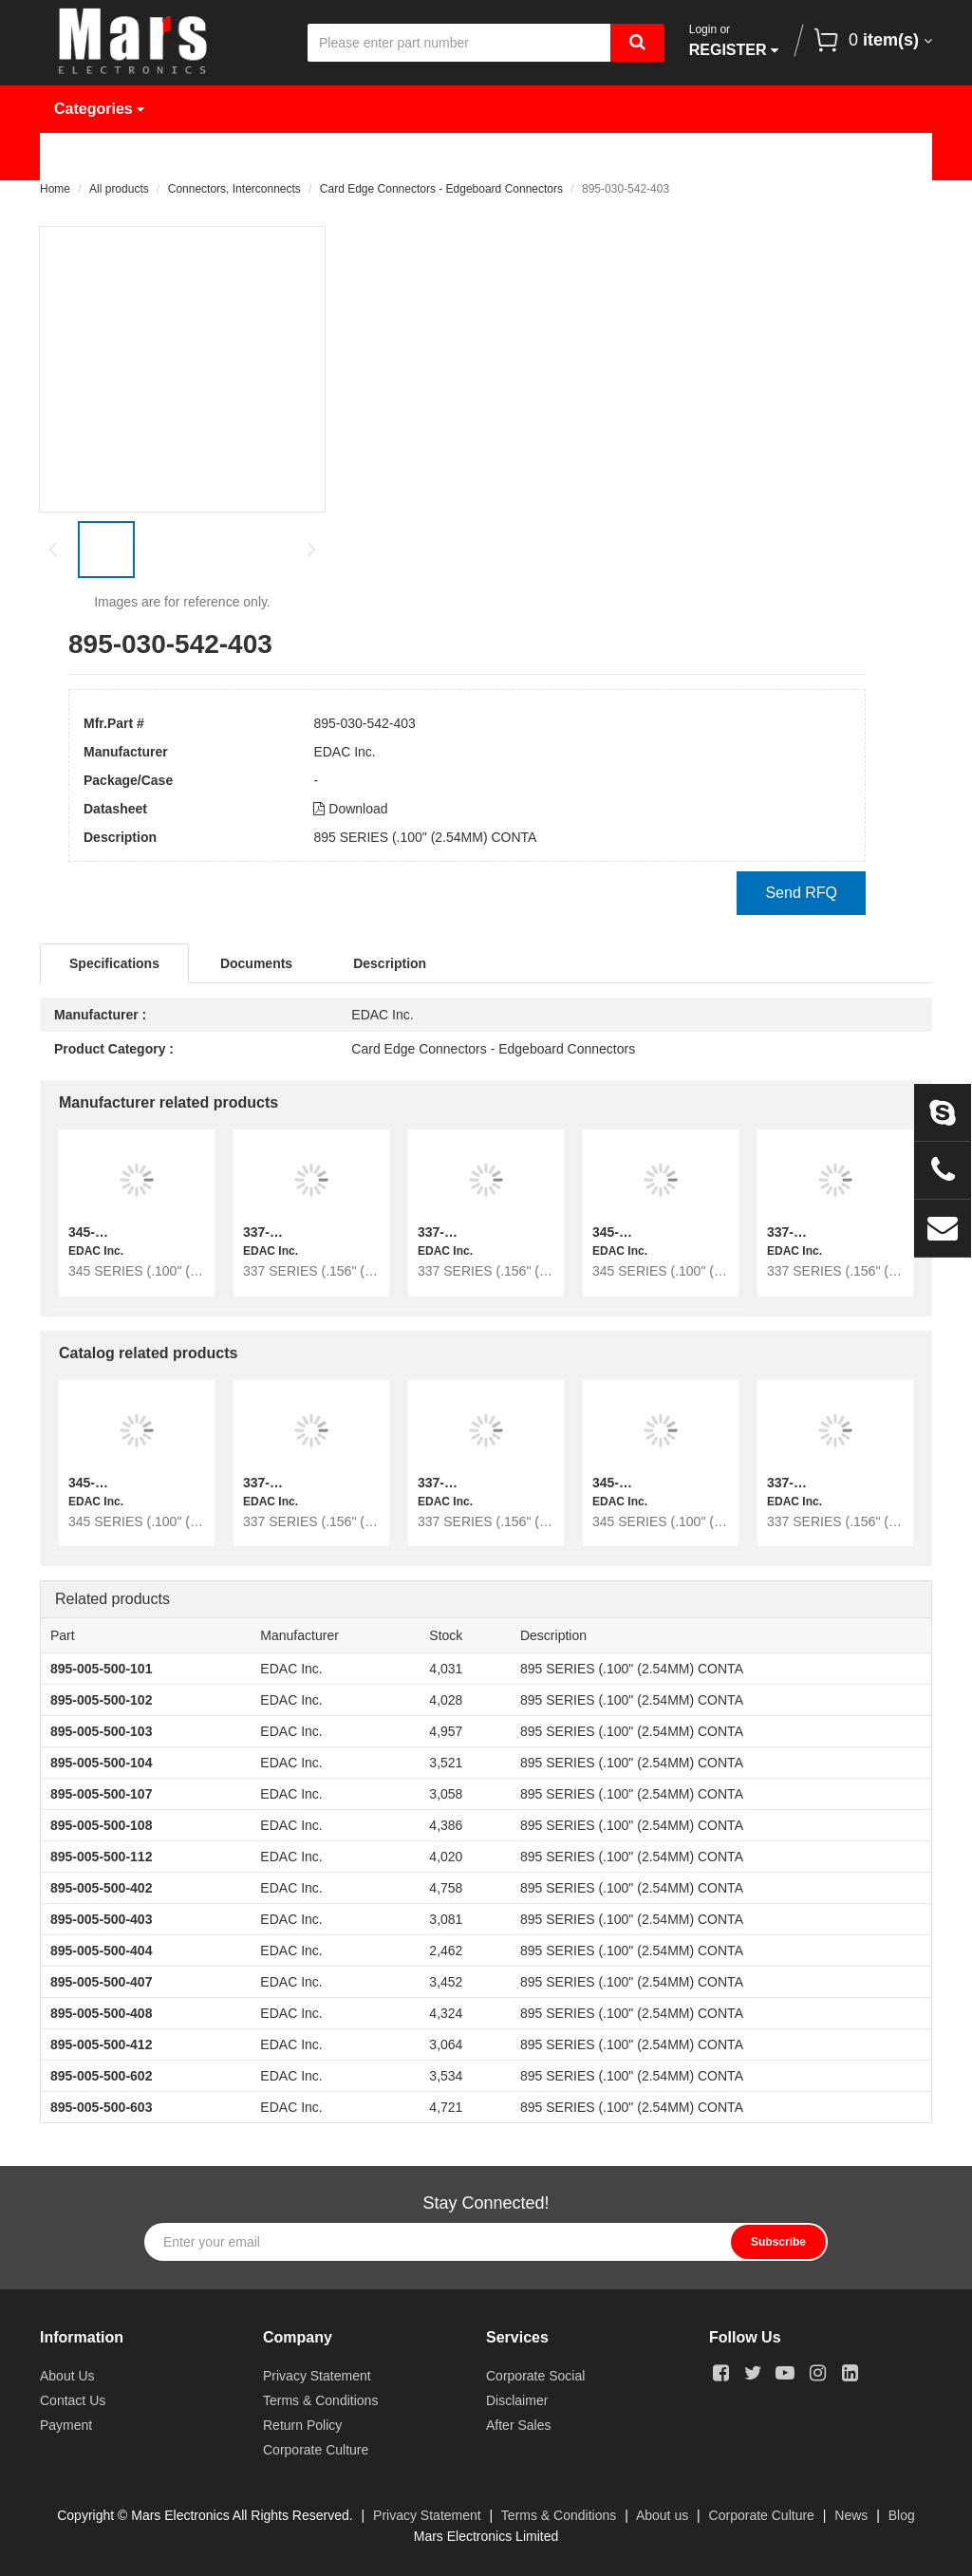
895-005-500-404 (101, 1950)
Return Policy (302, 2425)
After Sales (518, 2425)
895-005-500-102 (101, 1700)
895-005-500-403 (101, 1919)
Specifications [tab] (114, 963)
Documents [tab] (256, 963)
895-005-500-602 (101, 2075)
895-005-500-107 (101, 1793)
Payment (66, 2425)
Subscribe (778, 2242)
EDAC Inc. (344, 751)
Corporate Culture (315, 2449)
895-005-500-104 (101, 1762)
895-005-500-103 (101, 1731)
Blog (901, 2515)
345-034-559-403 (643, 1232)
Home (89, 156)
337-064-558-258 (294, 1232)
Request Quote (497, 156)
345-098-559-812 (119, 1232)
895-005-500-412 (101, 2044)
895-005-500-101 (101, 1668)
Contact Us (108, 204)
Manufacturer (338, 156)
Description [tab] (389, 963)
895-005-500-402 (101, 1887)
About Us (739, 156)
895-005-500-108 (101, 1825)
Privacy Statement (317, 2375)
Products (200, 156)
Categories (99, 109)
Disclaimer (517, 2400)
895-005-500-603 (101, 2107)
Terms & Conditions (320, 2400)
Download (350, 808)
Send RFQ (801, 893)
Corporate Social (535, 2375)
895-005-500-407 (101, 1981)
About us (662, 2515)
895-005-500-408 (101, 2013)
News (628, 156)
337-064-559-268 (818, 1232)
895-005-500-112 (101, 1856)
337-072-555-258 (468, 1232)
